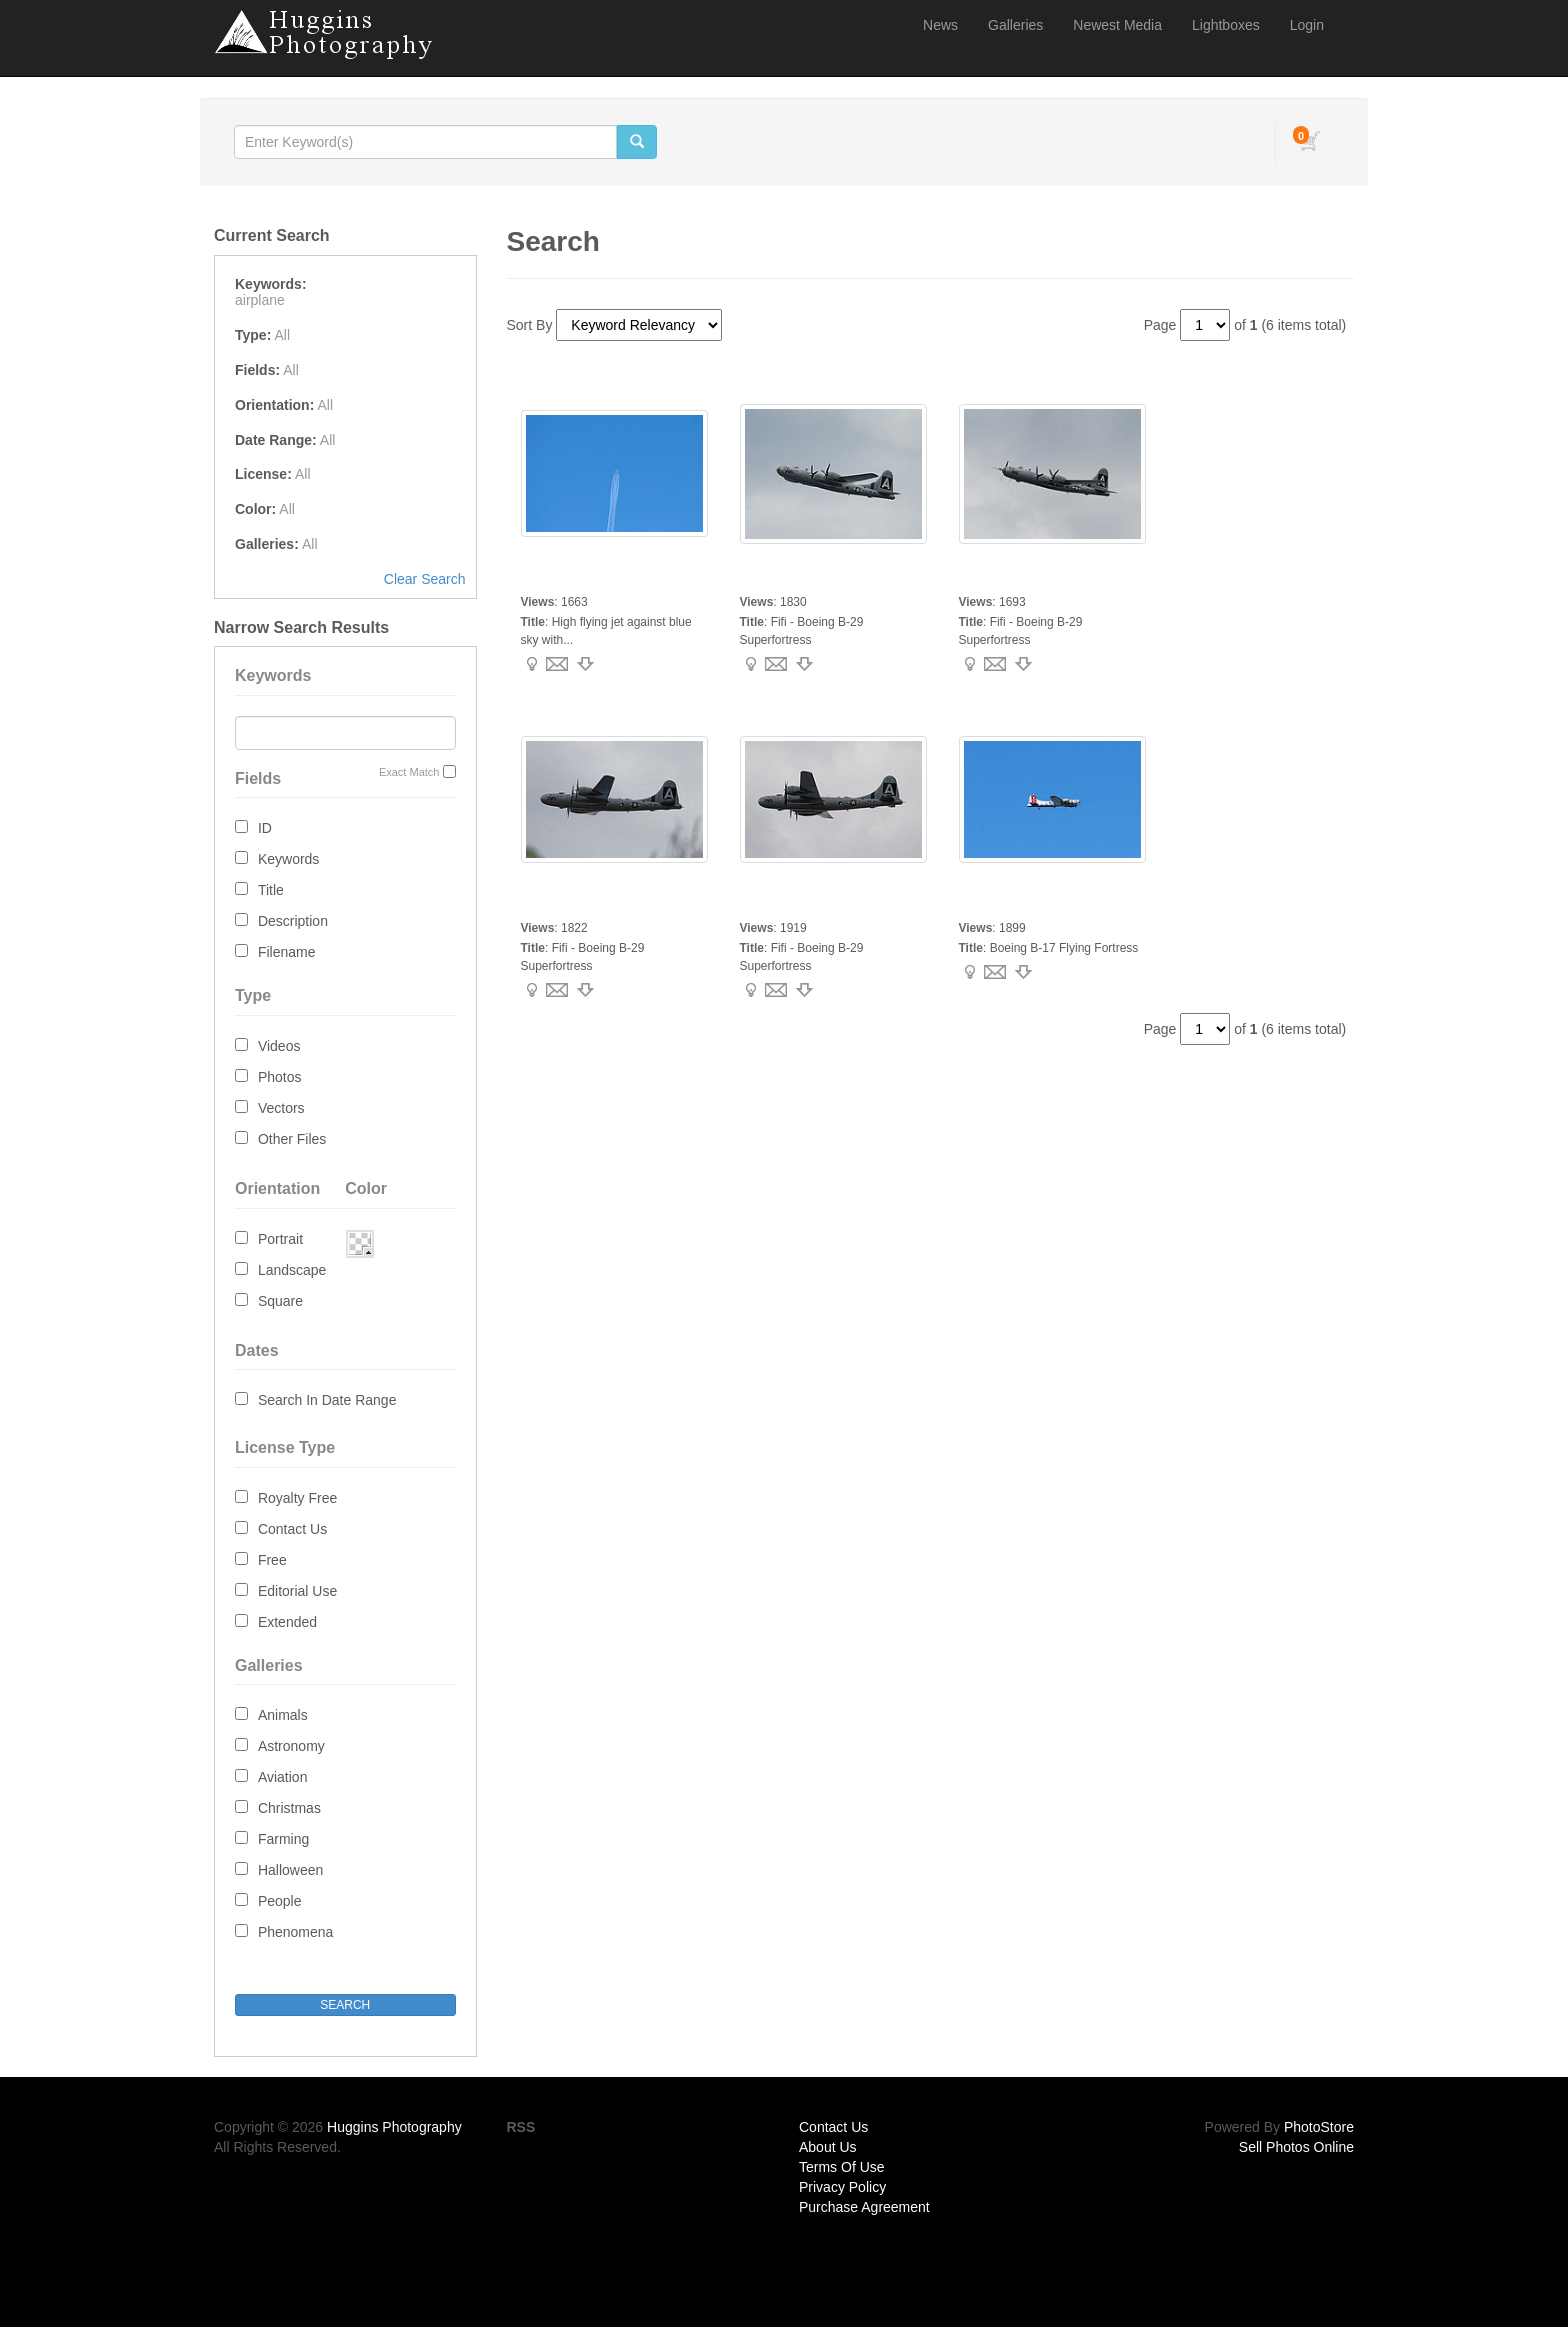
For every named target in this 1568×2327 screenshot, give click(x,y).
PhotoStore (1319, 2127)
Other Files (292, 1139)
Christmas (289, 1808)
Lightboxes (1226, 25)
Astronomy (291, 1746)
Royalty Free (297, 1498)
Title (271, 890)
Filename (287, 952)
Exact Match (409, 772)
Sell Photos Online (1296, 2147)
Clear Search (425, 579)
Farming (283, 1839)
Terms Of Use (842, 2167)
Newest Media (1117, 25)
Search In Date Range (327, 1400)
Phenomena (296, 1932)
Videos (279, 1046)
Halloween (290, 1870)
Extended (287, 1622)
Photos (280, 1077)
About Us (828, 2147)
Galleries (1015, 25)
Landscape (292, 1270)
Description (293, 921)
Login (1307, 25)
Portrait (280, 1239)
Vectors (281, 1108)
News (940, 25)
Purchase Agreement (864, 2207)
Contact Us (292, 1529)
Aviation (283, 1777)
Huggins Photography (394, 2127)
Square (280, 1301)
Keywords (288, 859)
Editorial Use (297, 1591)
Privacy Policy (842, 2187)
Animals (283, 1715)
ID (265, 828)
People (280, 1901)
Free (272, 1560)
